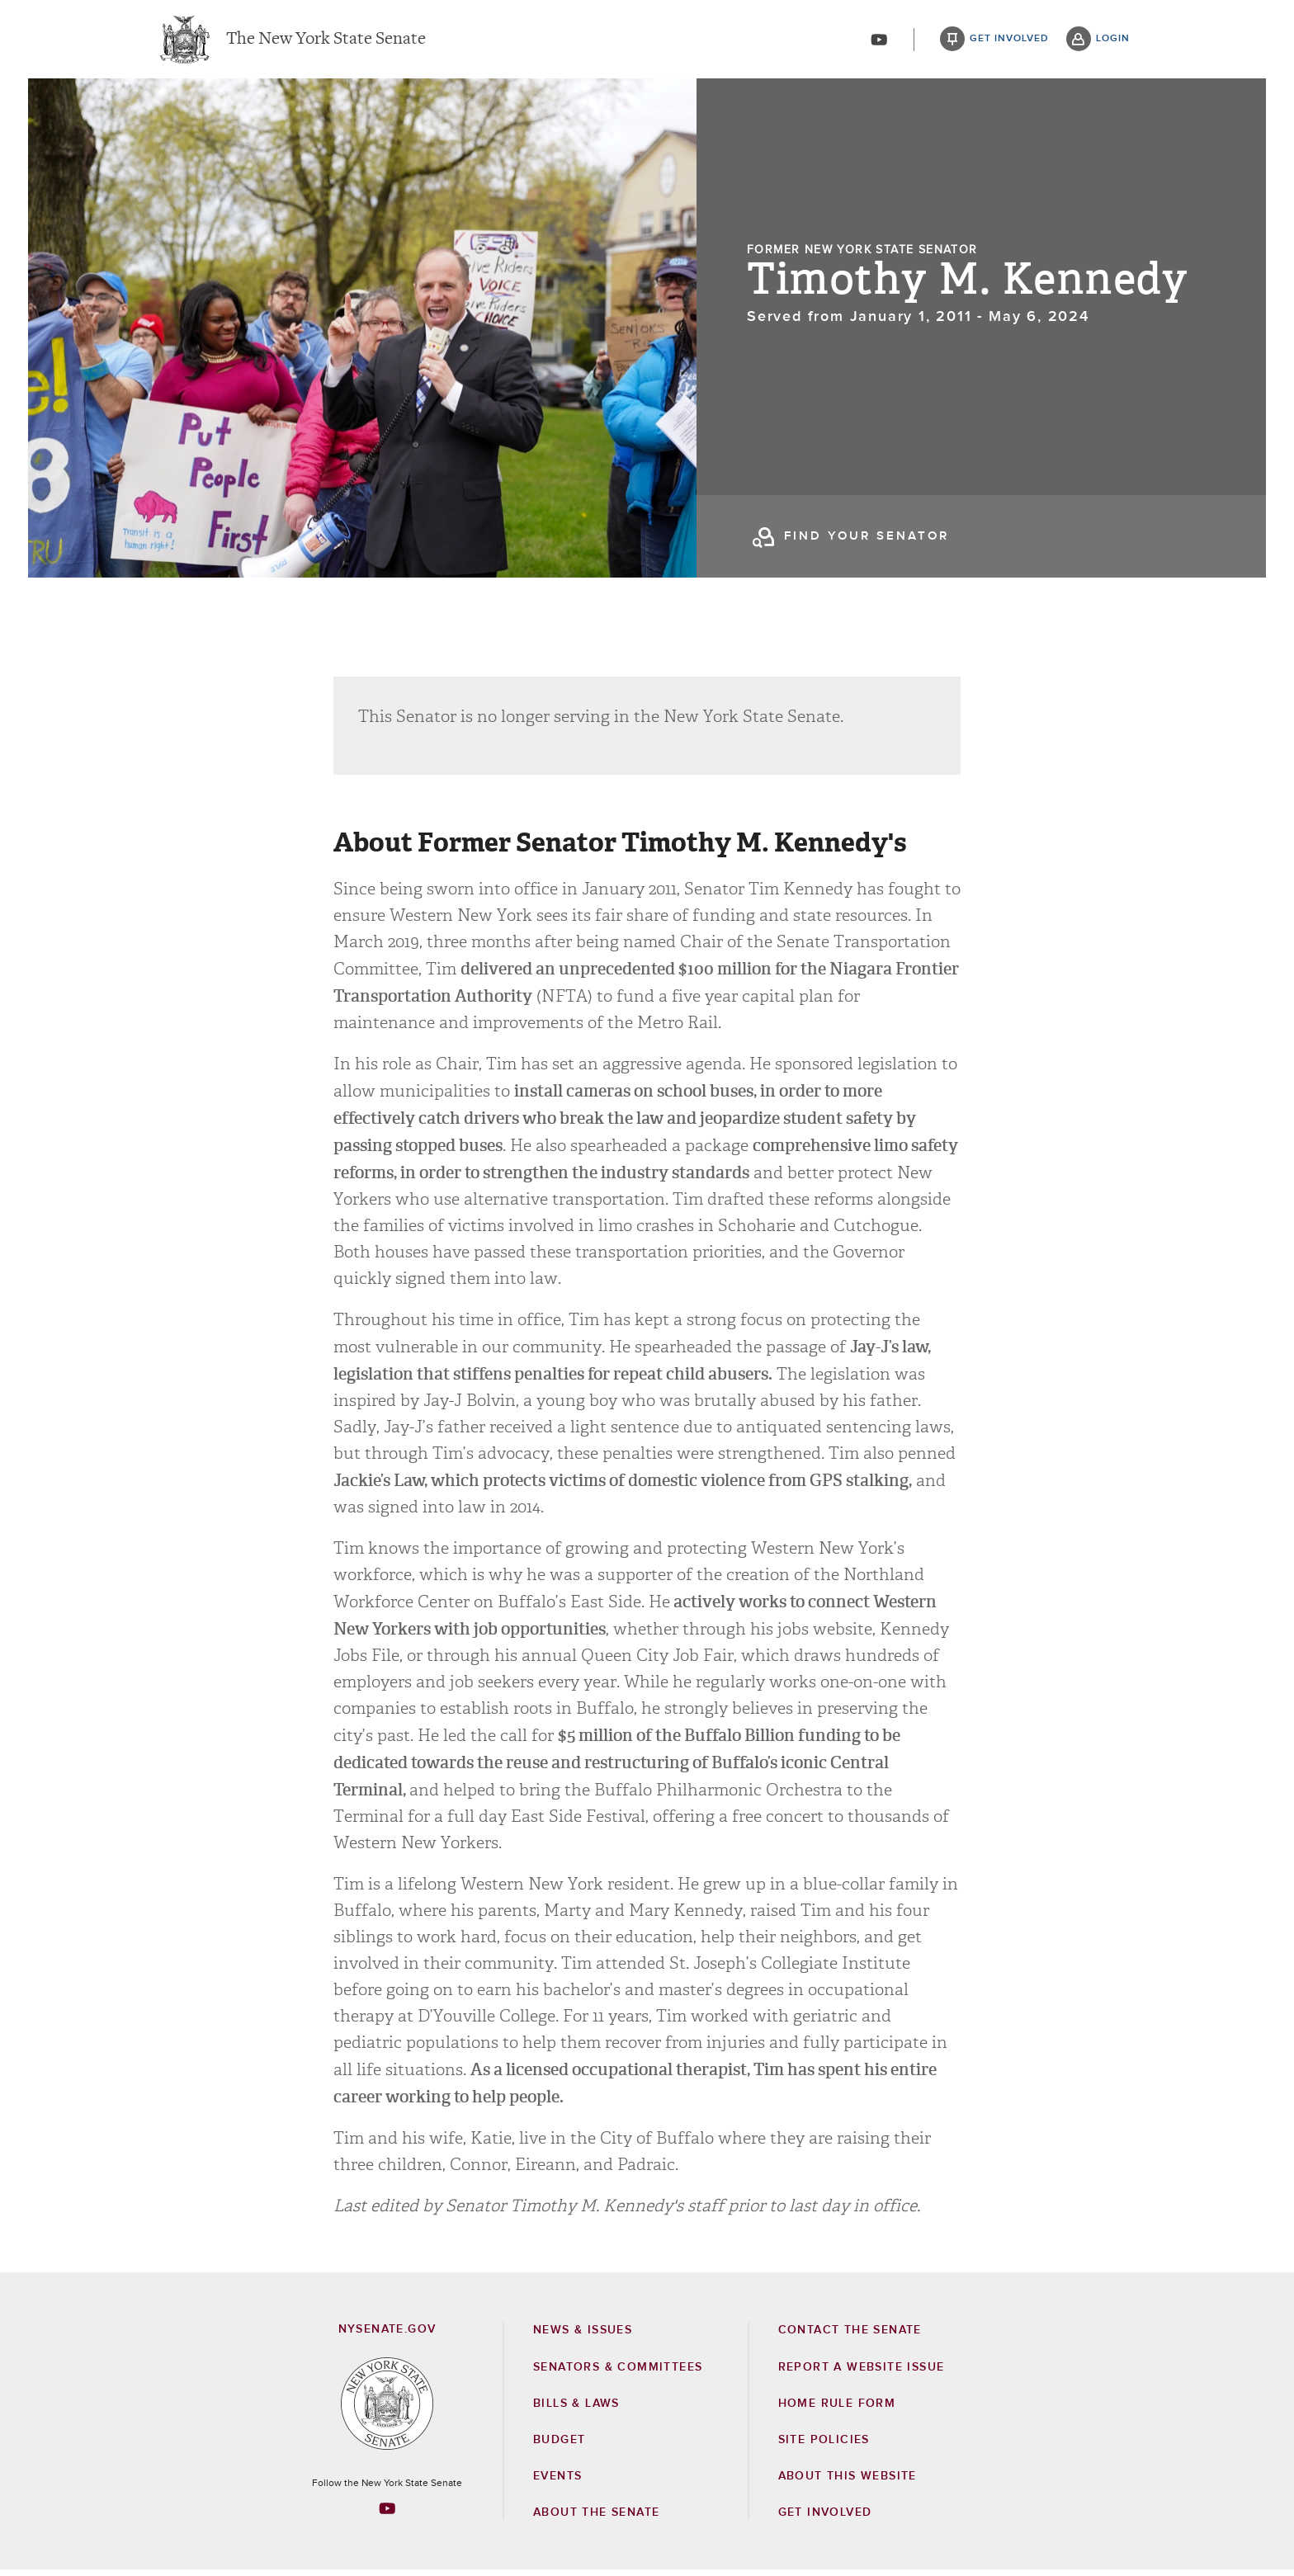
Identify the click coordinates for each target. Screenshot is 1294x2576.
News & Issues (582, 2336)
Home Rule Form (837, 2409)
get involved (1009, 41)
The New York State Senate (326, 41)
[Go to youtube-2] (879, 42)
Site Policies (824, 2445)
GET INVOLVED (825, 2518)
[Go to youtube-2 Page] (387, 2514)
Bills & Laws (576, 2409)
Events (557, 2482)
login (1113, 41)
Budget (559, 2445)
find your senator (866, 542)
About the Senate (596, 2518)
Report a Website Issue (861, 2373)
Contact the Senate (850, 2336)
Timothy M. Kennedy (967, 287)
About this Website (847, 2482)
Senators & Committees (617, 2373)
